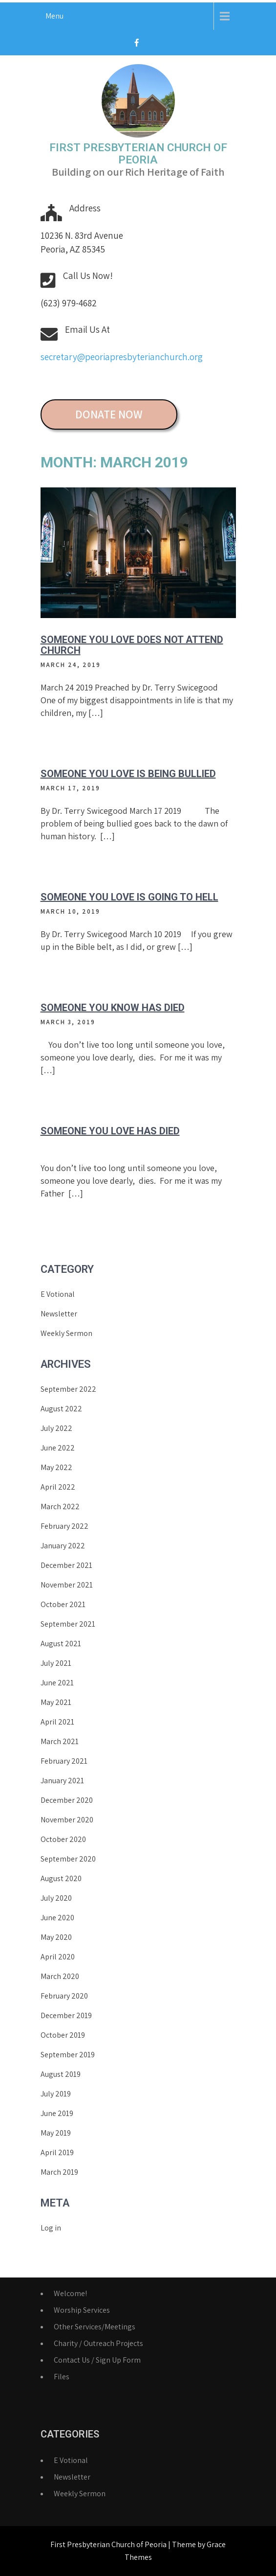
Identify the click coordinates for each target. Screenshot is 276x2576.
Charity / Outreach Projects (98, 2343)
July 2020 (56, 1898)
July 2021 (56, 1663)
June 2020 (57, 1917)
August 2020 (61, 1878)
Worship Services (82, 2310)
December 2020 (67, 1800)
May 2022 (56, 1467)
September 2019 (68, 2054)
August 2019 (61, 2074)
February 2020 (64, 1996)
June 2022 (58, 1448)
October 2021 (63, 1604)
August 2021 (61, 1643)
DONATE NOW (109, 414)
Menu (54, 16)
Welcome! (70, 2293)
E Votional (58, 1294)
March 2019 (59, 2172)
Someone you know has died (113, 1007)
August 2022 (61, 1408)
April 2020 (58, 1957)
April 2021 (57, 1722)
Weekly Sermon (66, 1333)
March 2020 (60, 1976)
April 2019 (57, 2152)
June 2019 (57, 2113)
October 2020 (63, 1839)
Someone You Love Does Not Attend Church (132, 645)
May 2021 (56, 1702)
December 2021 (66, 1565)
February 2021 (64, 1761)
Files (61, 2376)
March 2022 (60, 1506)
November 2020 (67, 1820)
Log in (51, 2228)
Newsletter (59, 1314)
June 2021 (57, 1683)
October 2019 (63, 2035)
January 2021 (62, 1780)
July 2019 (56, 2094)
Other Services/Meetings (94, 2327)
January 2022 (63, 1546)
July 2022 (56, 1428)
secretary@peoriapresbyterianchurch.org (122, 356)
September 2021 (68, 1624)
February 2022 (64, 1526)
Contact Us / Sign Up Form (97, 2360)
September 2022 (68, 1389)
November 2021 (67, 1585)
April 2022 (58, 1487)
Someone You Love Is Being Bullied (128, 774)
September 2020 (68, 1859)
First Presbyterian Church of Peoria (138, 153)
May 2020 (56, 1937)
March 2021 (60, 1741)
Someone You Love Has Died (110, 1131)
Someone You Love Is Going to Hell (129, 897)
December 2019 (66, 2015)
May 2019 (56, 2133)
